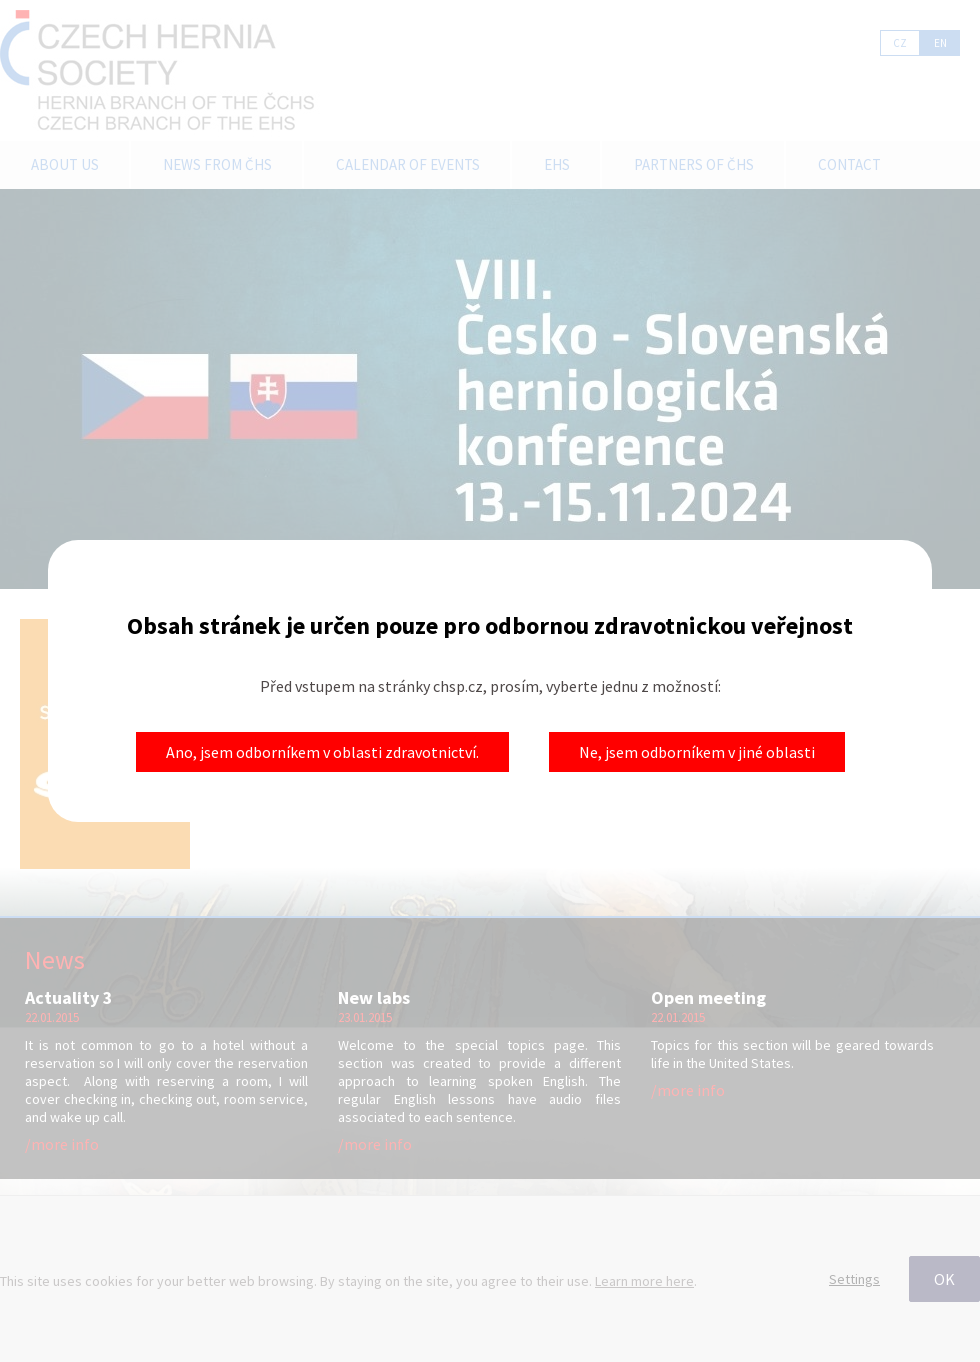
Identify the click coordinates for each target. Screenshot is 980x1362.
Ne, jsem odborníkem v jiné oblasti (697, 752)
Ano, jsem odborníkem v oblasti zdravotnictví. (322, 752)
